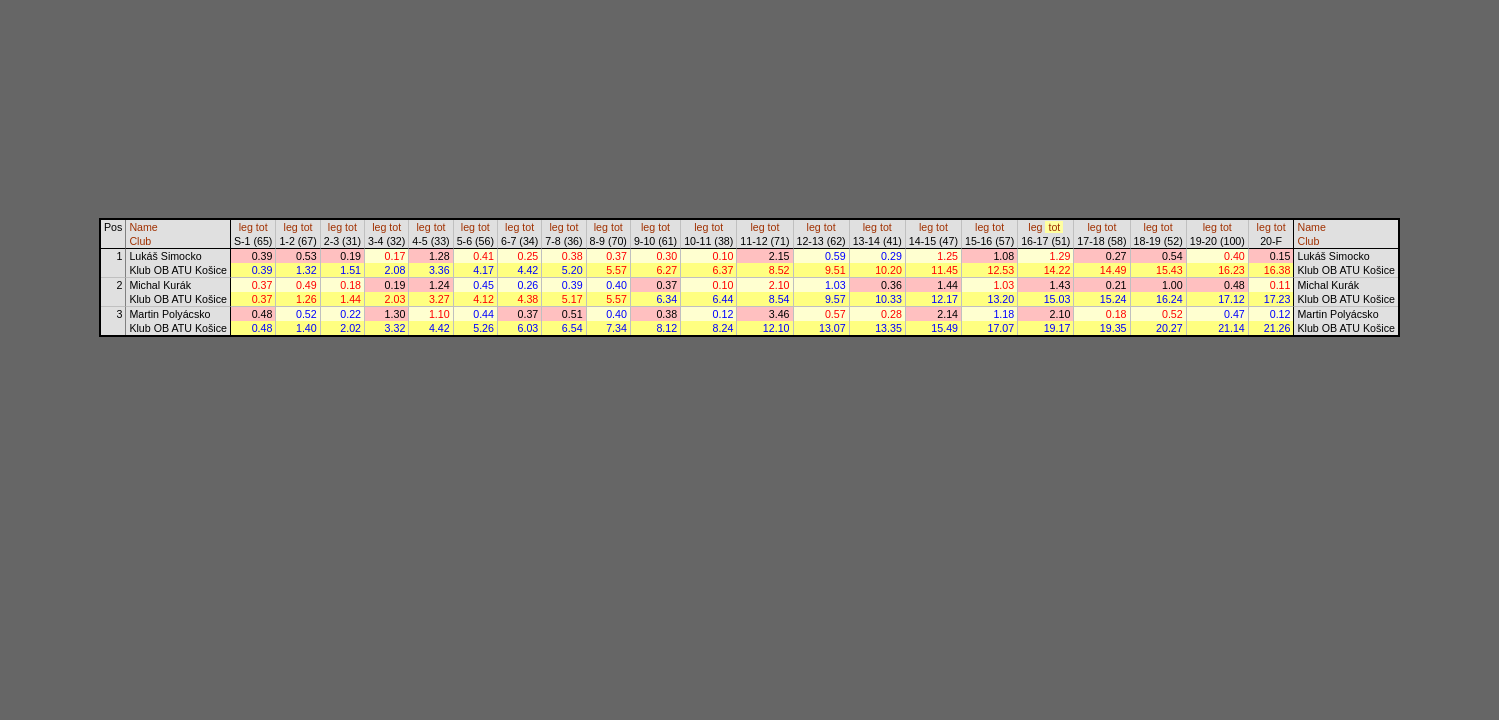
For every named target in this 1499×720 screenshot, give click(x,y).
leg (246, 227)
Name (143, 227)
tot (262, 227)
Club (140, 241)
